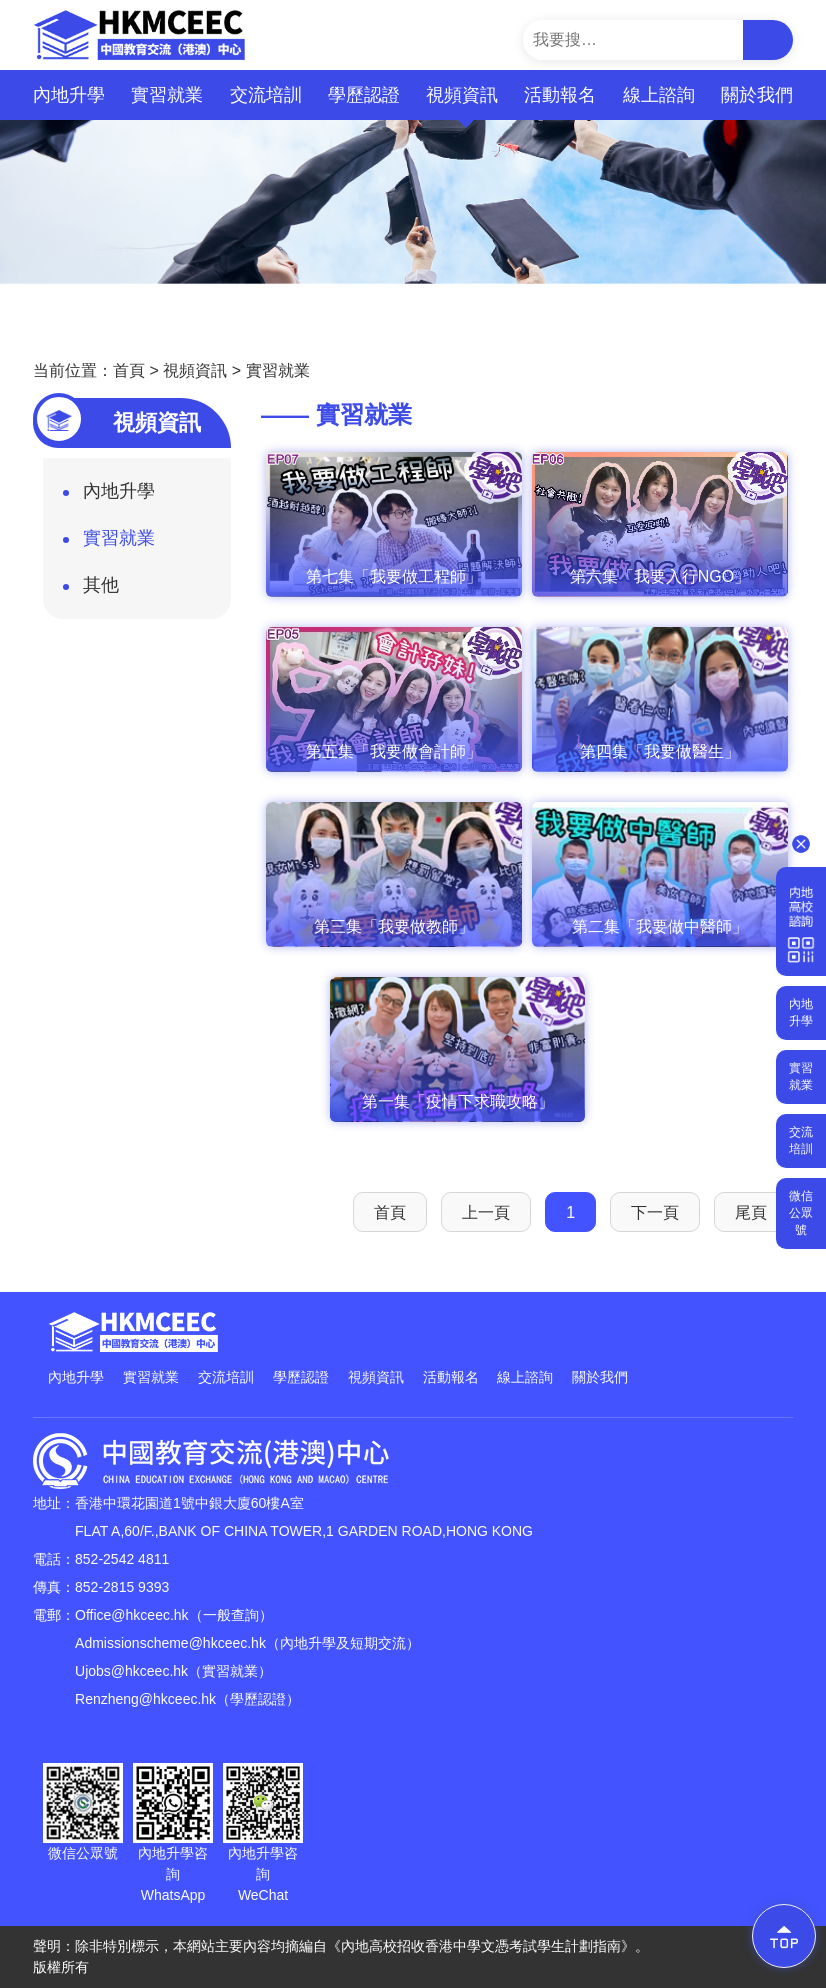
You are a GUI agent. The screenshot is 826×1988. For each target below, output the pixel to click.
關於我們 (757, 95)
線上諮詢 (659, 95)
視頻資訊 (462, 102)
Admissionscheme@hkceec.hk (170, 1643)
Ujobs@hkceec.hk (131, 1671)
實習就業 (167, 95)
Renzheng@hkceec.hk (145, 1699)
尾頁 (751, 1212)
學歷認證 (364, 95)
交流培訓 (266, 95)
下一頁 (655, 1212)
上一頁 (486, 1212)
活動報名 (560, 95)
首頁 (129, 370)
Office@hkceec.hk (132, 1615)
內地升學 (69, 95)
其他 (91, 591)
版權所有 (61, 1967)
